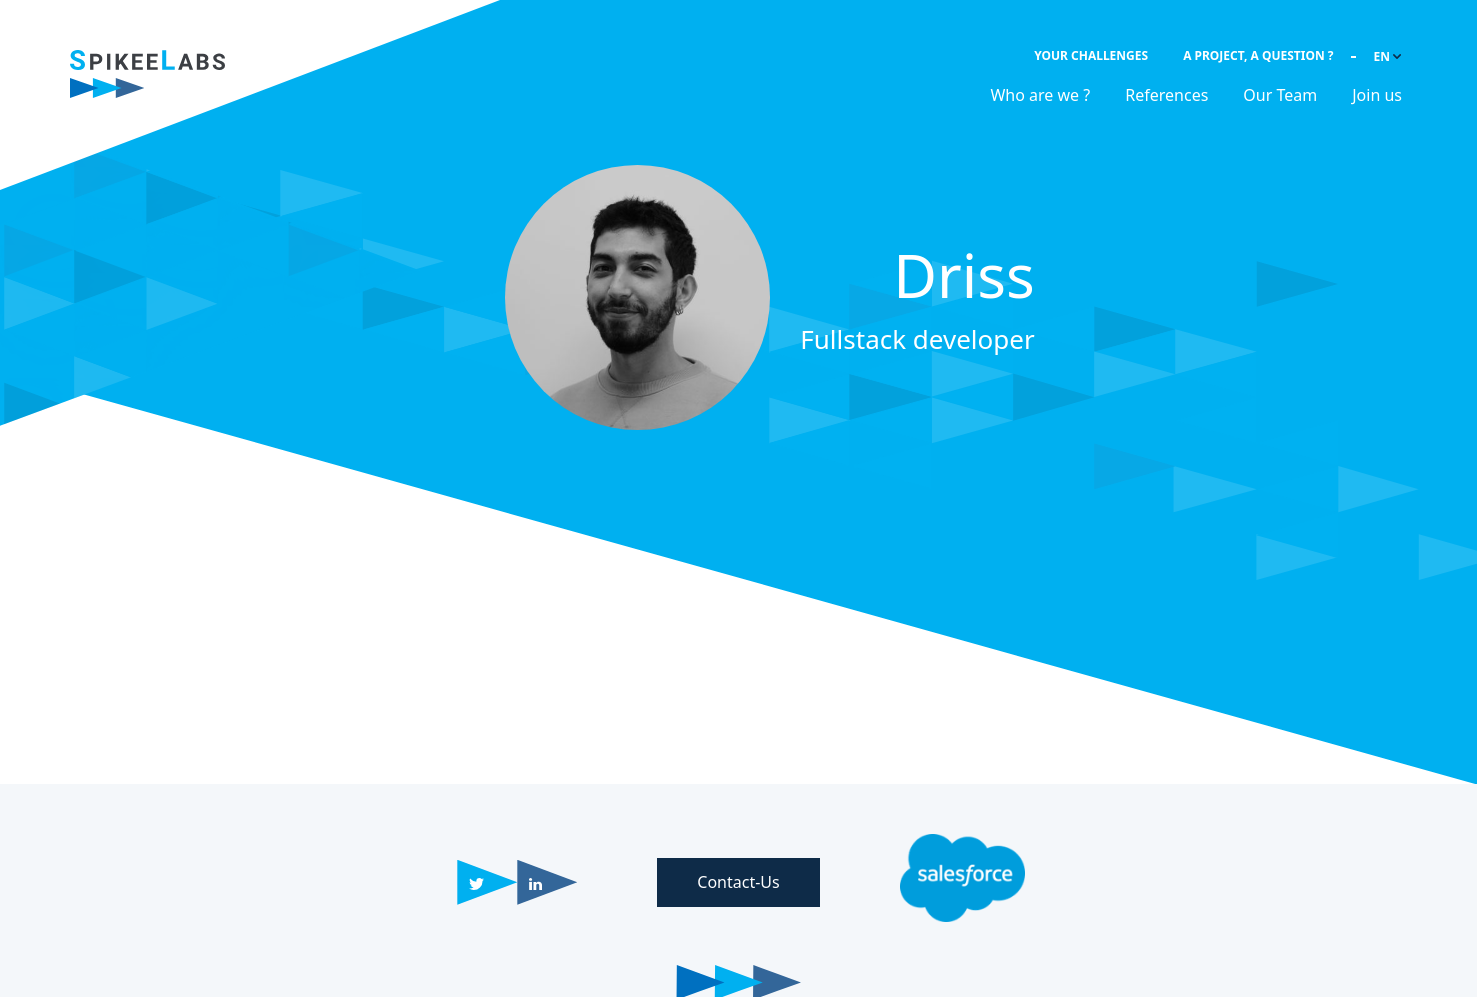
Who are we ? (1040, 95)
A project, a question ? (1258, 55)
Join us (1377, 95)
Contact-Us (738, 882)
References (1166, 95)
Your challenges (1091, 55)
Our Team (1280, 95)
